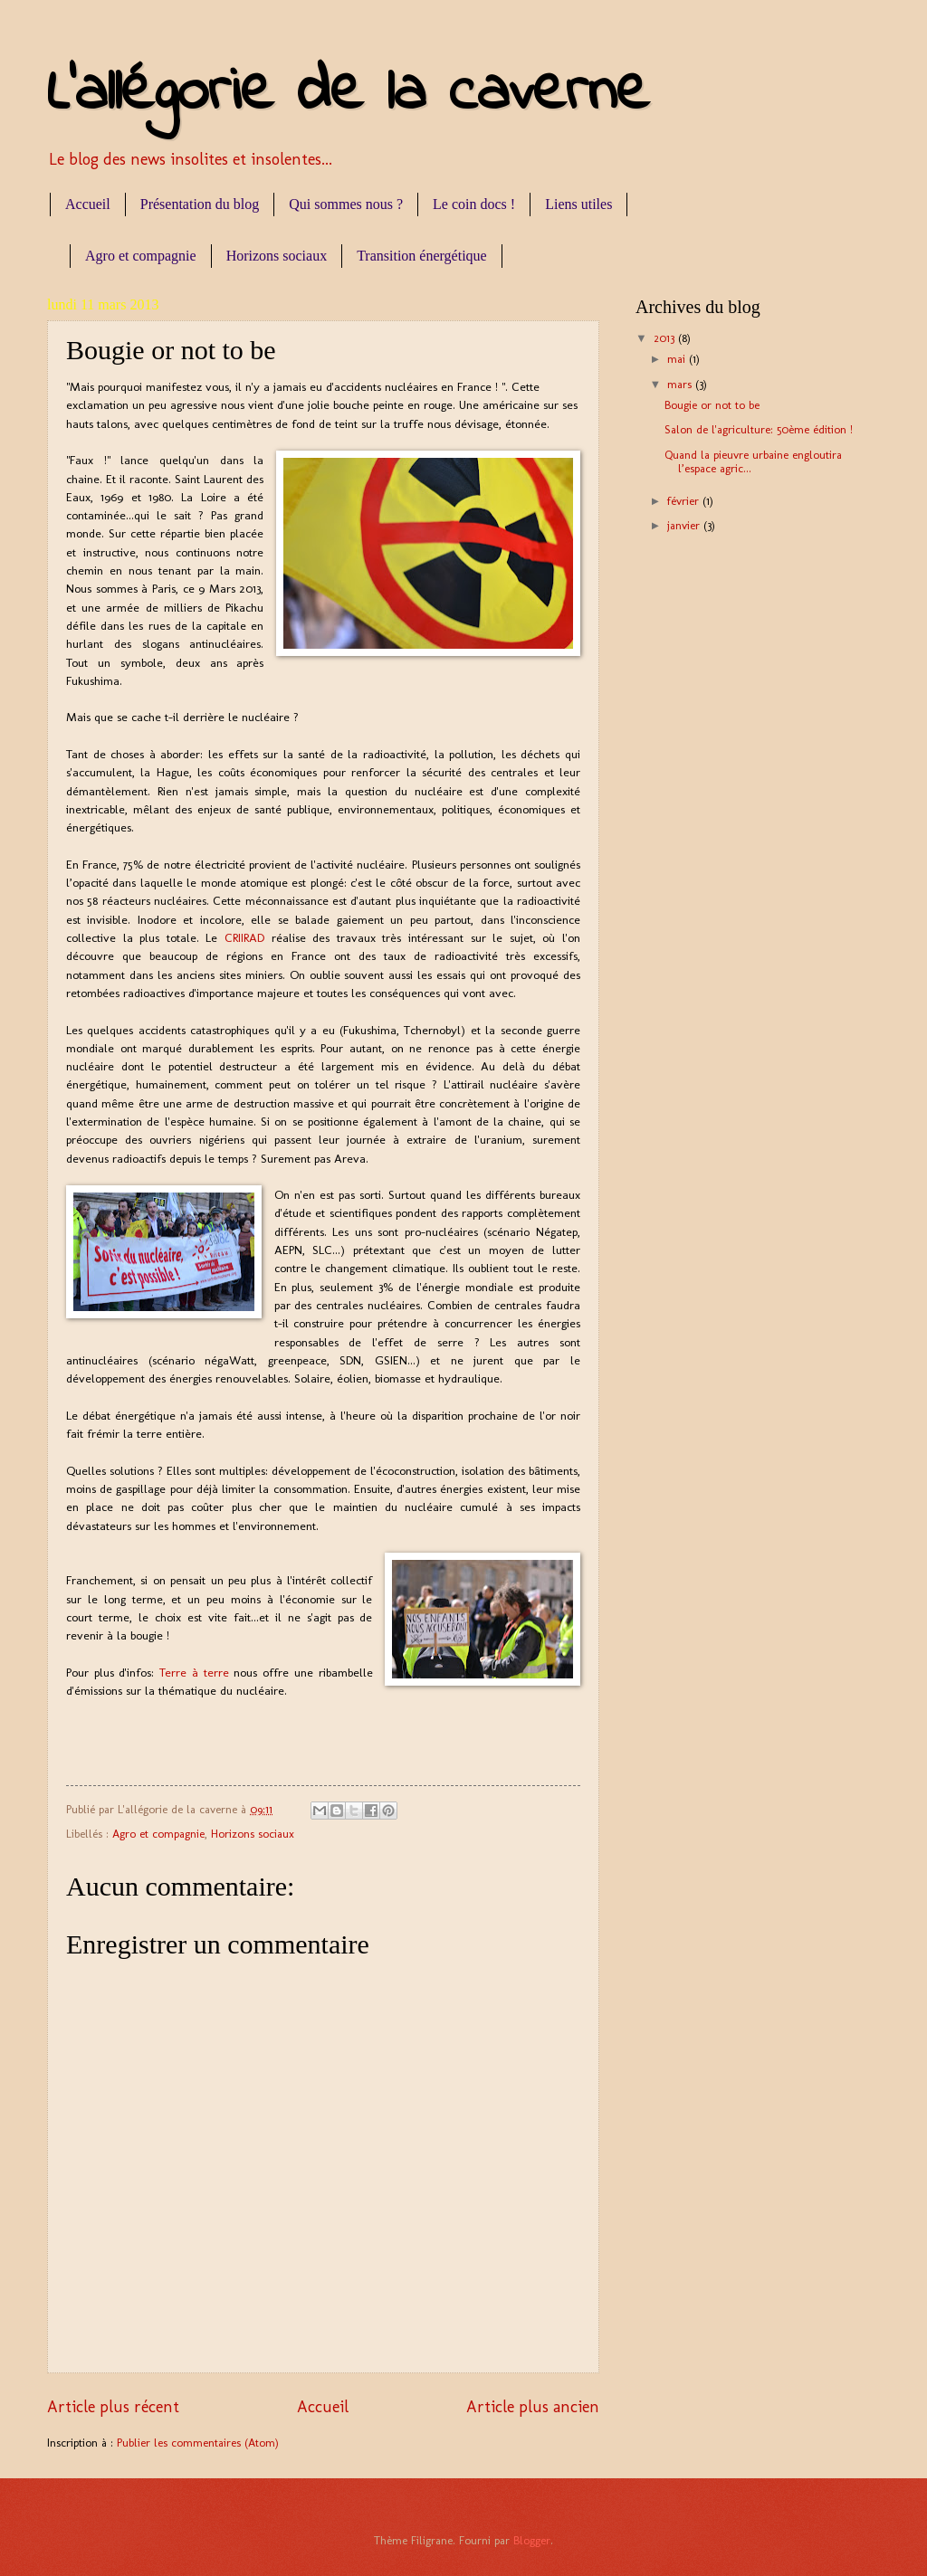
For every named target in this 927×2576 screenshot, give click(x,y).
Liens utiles (578, 204)
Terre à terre (196, 1672)
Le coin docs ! (474, 204)
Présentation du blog (200, 204)
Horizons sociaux (277, 255)
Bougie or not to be (712, 405)
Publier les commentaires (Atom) (198, 2442)
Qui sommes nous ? (346, 204)
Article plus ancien (532, 2407)
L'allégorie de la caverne (348, 93)
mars (681, 384)
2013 (666, 338)
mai (678, 359)
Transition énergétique (422, 255)
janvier (685, 525)
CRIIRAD (248, 937)
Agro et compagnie (140, 255)
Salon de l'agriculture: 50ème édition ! (758, 429)
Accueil (87, 204)
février (684, 501)
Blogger (531, 2540)
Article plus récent (113, 2407)
